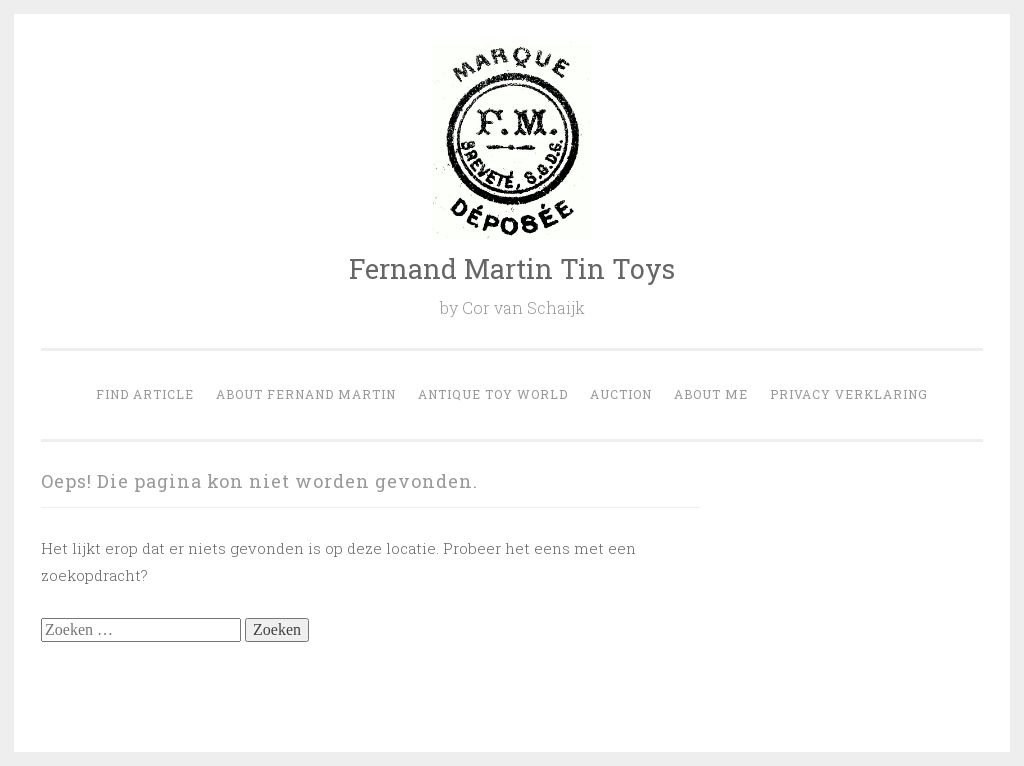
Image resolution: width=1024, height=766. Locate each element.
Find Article (145, 394)
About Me (711, 394)
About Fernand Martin (306, 394)
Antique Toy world (493, 394)
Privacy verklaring (849, 394)
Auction (621, 394)
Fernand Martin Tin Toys (512, 268)
